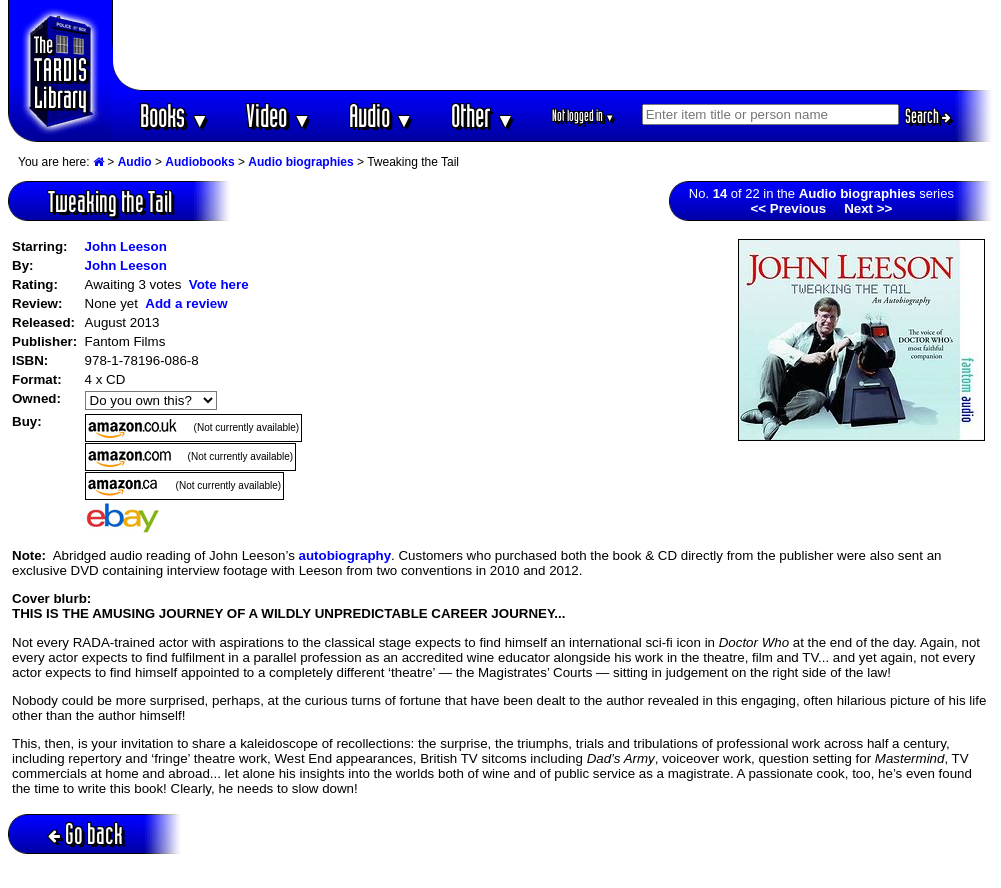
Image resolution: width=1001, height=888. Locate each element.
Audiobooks (199, 162)
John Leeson (126, 246)
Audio (381, 115)
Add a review (186, 303)
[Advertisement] (553, 45)
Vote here (219, 284)
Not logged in (583, 115)
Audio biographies (300, 162)
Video (278, 115)
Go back (85, 833)
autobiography (345, 555)
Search (928, 116)
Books (174, 115)
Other (483, 115)
